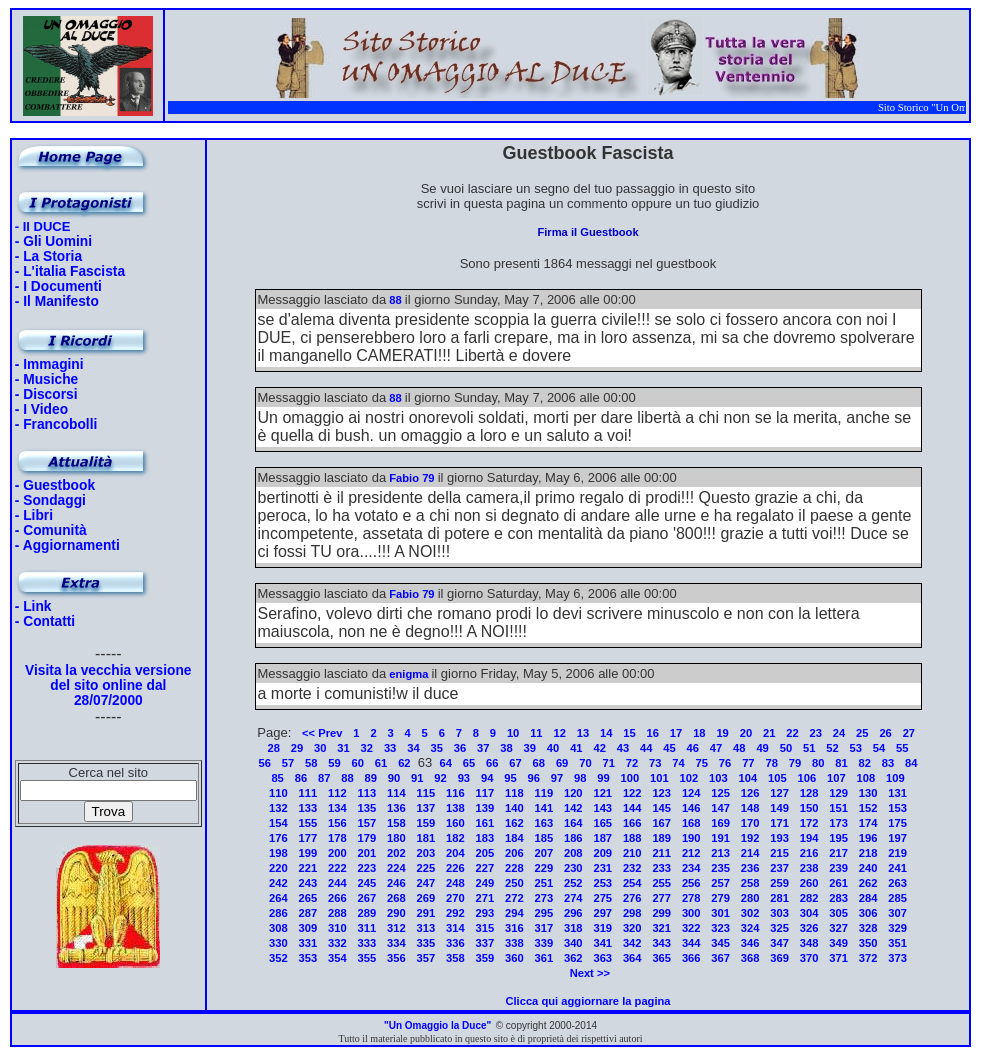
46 (693, 748)
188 (632, 838)
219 (897, 853)
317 (543, 928)
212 (691, 853)
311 (367, 928)
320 (632, 928)
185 (543, 838)
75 (702, 763)
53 (856, 748)
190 (691, 838)
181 (426, 838)
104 (748, 778)
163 (543, 823)
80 (818, 763)
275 (602, 898)
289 (367, 913)
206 (514, 853)
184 (514, 838)
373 (897, 958)
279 (720, 898)
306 (868, 913)
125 (720, 793)
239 (838, 868)
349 (838, 943)
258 (750, 883)
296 (573, 913)
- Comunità (51, 530)
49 (762, 748)
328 (868, 928)
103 (718, 778)
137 (426, 808)
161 (484, 823)
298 (632, 913)
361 (543, 958)
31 (343, 748)
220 (278, 868)
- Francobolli (56, 424)
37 (483, 748)
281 (779, 898)
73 (655, 763)
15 (629, 733)
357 (426, 958)
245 (367, 883)
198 (278, 853)
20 (746, 733)
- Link (33, 606)
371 (838, 958)
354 (337, 958)
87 (324, 778)
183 (484, 838)
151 (838, 808)
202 (396, 853)
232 (632, 868)
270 (455, 898)
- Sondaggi (50, 500)
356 (396, 958)
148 (750, 808)
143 (602, 808)
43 (623, 748)
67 (515, 763)
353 (308, 958)
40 (553, 748)
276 (632, 898)
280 (750, 898)
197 (897, 838)
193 (779, 838)
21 (769, 733)
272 (514, 898)
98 (580, 778)
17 (676, 733)
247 (426, 883)
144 (632, 808)
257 (720, 883)
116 (455, 793)
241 (897, 868)
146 (691, 808)
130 (868, 793)
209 (602, 853)
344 (691, 943)
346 (750, 943)
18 (699, 733)
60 (358, 763)
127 (779, 793)
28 (273, 748)
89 (371, 778)
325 (779, 928)
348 (809, 943)
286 (278, 913)
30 (320, 748)
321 (661, 928)
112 (337, 793)
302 (750, 913)
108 (865, 778)
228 (514, 868)
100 (630, 778)
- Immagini (49, 364)
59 (334, 763)
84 (911, 763)
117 (484, 793)
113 (367, 793)
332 (337, 943)
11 (536, 733)
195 (838, 838)
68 (539, 763)
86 (301, 778)
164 (573, 823)
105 (777, 778)
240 (868, 868)
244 (337, 883)
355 (367, 958)
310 (337, 928)
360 (514, 958)
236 (750, 868)
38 (506, 748)
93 (464, 778)
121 (602, 793)
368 (750, 958)
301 (720, 913)
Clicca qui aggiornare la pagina (587, 1001)
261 (838, 883)
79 (795, 763)
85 (277, 778)
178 (337, 838)
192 (750, 838)
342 (632, 943)
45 (669, 748)
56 (264, 763)
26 (885, 733)
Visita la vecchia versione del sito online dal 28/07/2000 (108, 685)
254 (632, 883)
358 (455, 958)
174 (868, 823)
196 (868, 838)
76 (725, 763)
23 (816, 733)
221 (308, 868)
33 (390, 748)
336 (455, 943)
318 (573, 928)
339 (543, 943)
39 (530, 748)
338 (514, 943)
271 (484, 898)
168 (691, 823)
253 (602, 883)
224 (396, 868)
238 (809, 868)
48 (739, 748)
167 (661, 823)
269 (426, 898)
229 (543, 868)
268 (396, 898)
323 (720, 928)
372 (868, 958)
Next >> (590, 973)
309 (308, 928)
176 (278, 838)
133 (308, 808)
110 (278, 793)
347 (779, 943)
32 (367, 748)
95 (510, 778)
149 (779, 808)
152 (868, 808)
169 (720, 823)
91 (417, 778)
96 (533, 778)
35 (436, 748)
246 (396, 883)
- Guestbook (55, 485)
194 (809, 838)
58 (311, 763)
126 (750, 793)
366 (691, 958)
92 (440, 778)
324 (750, 928)
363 (602, 958)
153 (897, 808)
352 (278, 958)
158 (396, 823)
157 (367, 823)
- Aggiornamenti (67, 545)
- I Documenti (58, 286)
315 (484, 928)
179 (367, 838)
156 (337, 823)
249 (484, 883)
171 (779, 823)
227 (484, 868)
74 (678, 763)
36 (460, 748)
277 (661, 898)
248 (455, 883)
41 (576, 748)
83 (888, 763)
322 (691, 928)
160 (455, 823)
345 (720, 943)
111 (308, 793)
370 (809, 958)
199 (308, 853)
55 (902, 748)
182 (455, 838)
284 (868, 898)
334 (396, 943)
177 (308, 838)
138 (455, 808)
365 (661, 958)
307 (897, 913)
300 (691, 913)
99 (603, 778)
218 (868, 853)
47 (716, 748)
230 (573, 868)
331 (308, 943)
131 (897, 793)
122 (632, 793)
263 (897, 883)
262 (868, 883)
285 (897, 898)
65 (469, 763)
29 (297, 748)
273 (543, 898)
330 (278, 943)
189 (661, 838)
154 (278, 823)
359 (484, 958)
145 (661, 808)
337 (484, 943)
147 (720, 808)
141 (543, 808)
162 (514, 823)
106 (807, 778)
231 (602, 868)
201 (367, 853)
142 (573, 808)
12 (559, 733)
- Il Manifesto (57, 301)
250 (514, 883)
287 (308, 913)
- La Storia (48, 256)
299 (661, 913)
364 (632, 958)
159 (426, 823)
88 (395, 300)
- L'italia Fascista (70, 271)
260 (809, 883)
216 (809, 853)
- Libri (34, 515)
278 (691, 898)
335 (426, 943)
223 (367, 868)
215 (779, 853)
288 (337, 913)
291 (426, 913)
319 (602, 928)
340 (573, 943)
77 (748, 763)
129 (838, 793)
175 (897, 823)
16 (653, 733)
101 (659, 778)
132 (278, 808)
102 (689, 778)
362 (573, 958)
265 (308, 898)
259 (779, 883)
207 (543, 853)
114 (396, 793)
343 (661, 943)
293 (484, 913)
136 (396, 808)
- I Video (41, 409)
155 (308, 823)
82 (865, 763)
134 (337, 808)
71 (608, 763)
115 (426, 793)
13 (583, 733)
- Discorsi (46, 394)
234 (691, 868)
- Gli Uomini (53, 241)
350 (868, 943)
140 (514, 808)
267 (367, 898)
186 (573, 838)
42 (599, 748)
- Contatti (45, 621)
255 (661, 883)
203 (426, 853)
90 (394, 778)
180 (396, 838)
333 (367, 943)
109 (895, 778)
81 (841, 763)
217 (838, 853)
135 (367, 808)
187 (602, 838)
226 (455, 868)
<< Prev (322, 733)
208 (573, 853)
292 (455, 913)
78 (771, 763)
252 (573, 883)
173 (838, 823)
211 (661, 853)
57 (288, 763)
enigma (408, 674)
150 (809, 808)
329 (897, 928)
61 (381, 763)
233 (661, 868)
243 (308, 883)
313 (426, 928)
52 (832, 748)
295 (543, 913)
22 (792, 733)
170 (750, 823)
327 (838, 928)
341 (602, 943)
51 (809, 748)
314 (455, 928)
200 (337, 853)
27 (909, 733)
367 (720, 958)
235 (720, 868)
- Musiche (46, 379)
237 (779, 868)
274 (573, 898)
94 (487, 778)
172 (809, 823)
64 (445, 763)
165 (602, 823)
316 (514, 928)
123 (661, 793)
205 (484, 853)
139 (484, 808)
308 (278, 928)
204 (455, 853)
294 (514, 913)
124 (691, 793)
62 (404, 763)
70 (585, 763)
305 (838, 913)
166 (632, 823)
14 (606, 733)
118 (514, 793)
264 (278, 898)
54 (879, 748)
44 (646, 748)
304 (809, 913)
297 (602, 913)
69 (562, 763)
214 (750, 853)
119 (543, 793)
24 (839, 733)
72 (632, 763)
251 (543, 883)
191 (720, 838)
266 (337, 898)
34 (413, 748)
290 (396, 913)
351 (897, 943)
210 (632, 853)
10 (513, 733)
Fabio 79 (412, 478)
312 (396, 928)
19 (722, 733)
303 (779, 913)
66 (492, 763)
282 (809, 898)
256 (691, 883)
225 (426, 868)
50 (786, 748)
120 (573, 793)
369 (779, 958)
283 (838, 898)
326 (809, 928)
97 (557, 778)
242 (278, 883)
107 (836, 778)
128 (809, 793)
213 (720, 853)
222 (337, 868)
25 (862, 733)
